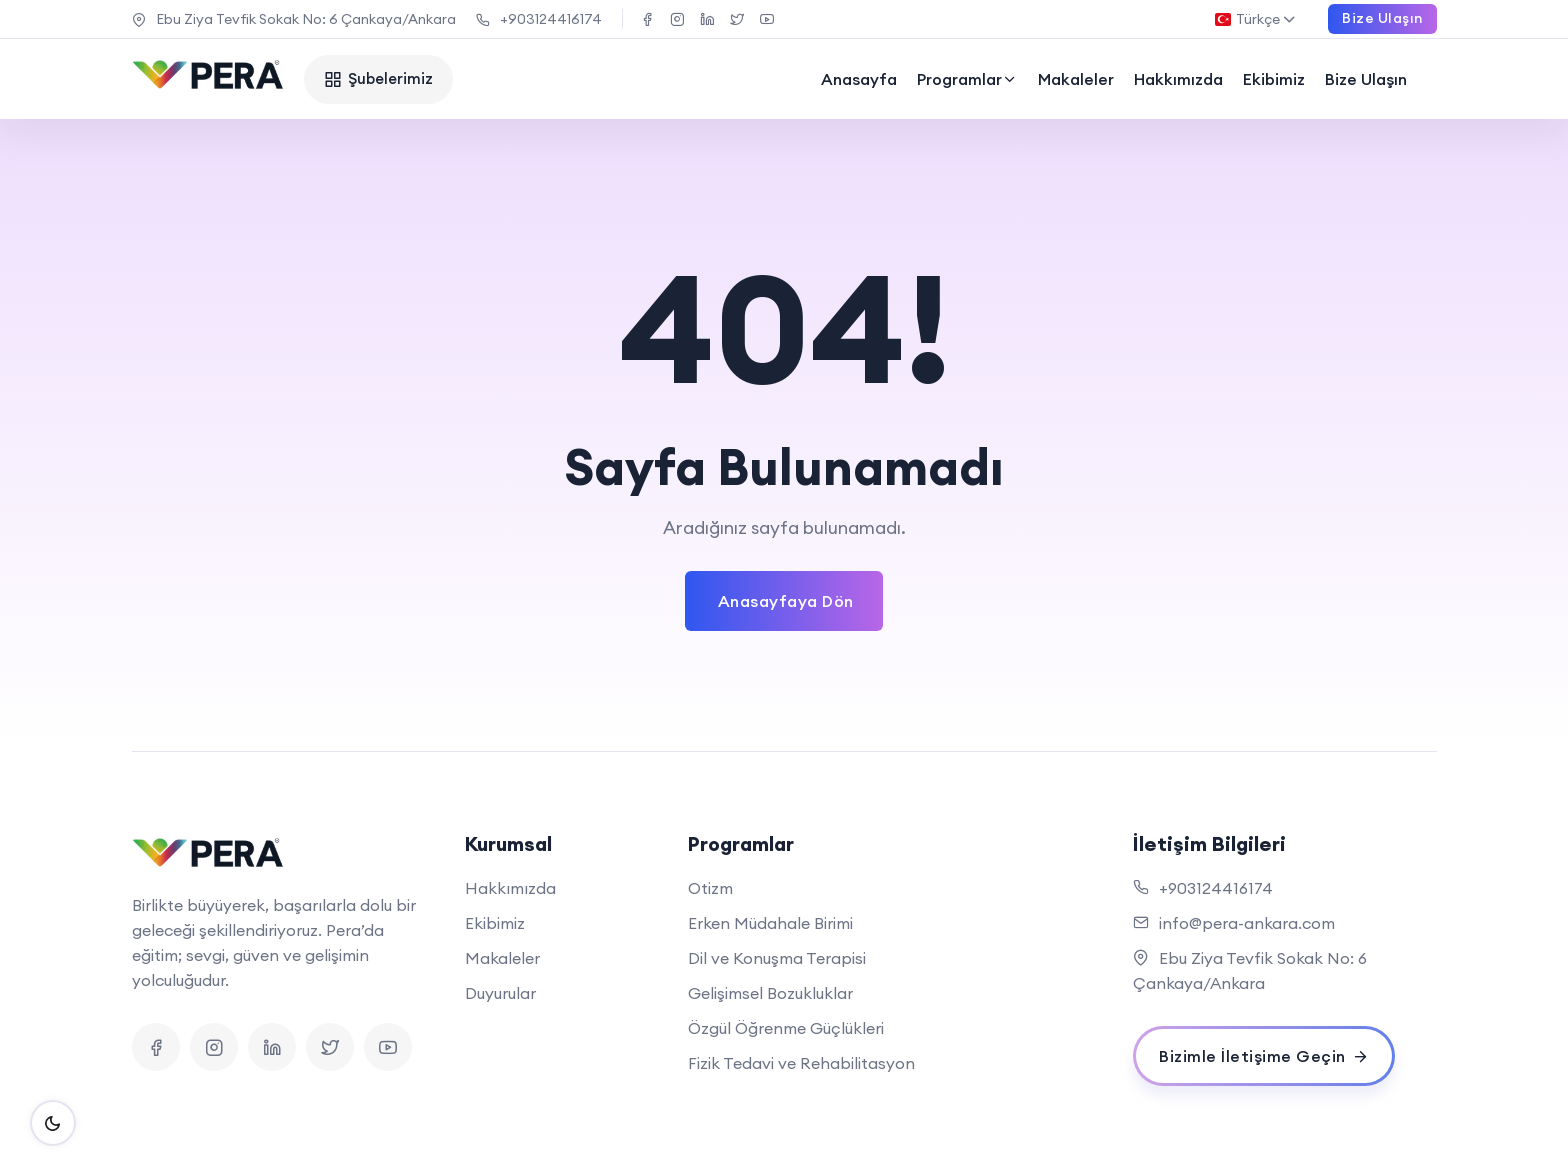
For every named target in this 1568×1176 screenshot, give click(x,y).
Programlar (967, 79)
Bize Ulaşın (1366, 79)
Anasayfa (859, 79)
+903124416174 (539, 19)
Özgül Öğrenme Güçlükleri (786, 1028)
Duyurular (500, 993)
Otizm (710, 888)
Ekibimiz (1274, 79)
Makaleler (1076, 79)
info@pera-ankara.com (1247, 923)
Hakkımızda (1178, 79)
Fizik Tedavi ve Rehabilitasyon (801, 1063)
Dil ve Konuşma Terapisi (777, 958)
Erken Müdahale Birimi (770, 923)
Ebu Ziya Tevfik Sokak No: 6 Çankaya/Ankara (294, 19)
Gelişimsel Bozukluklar (770, 993)
